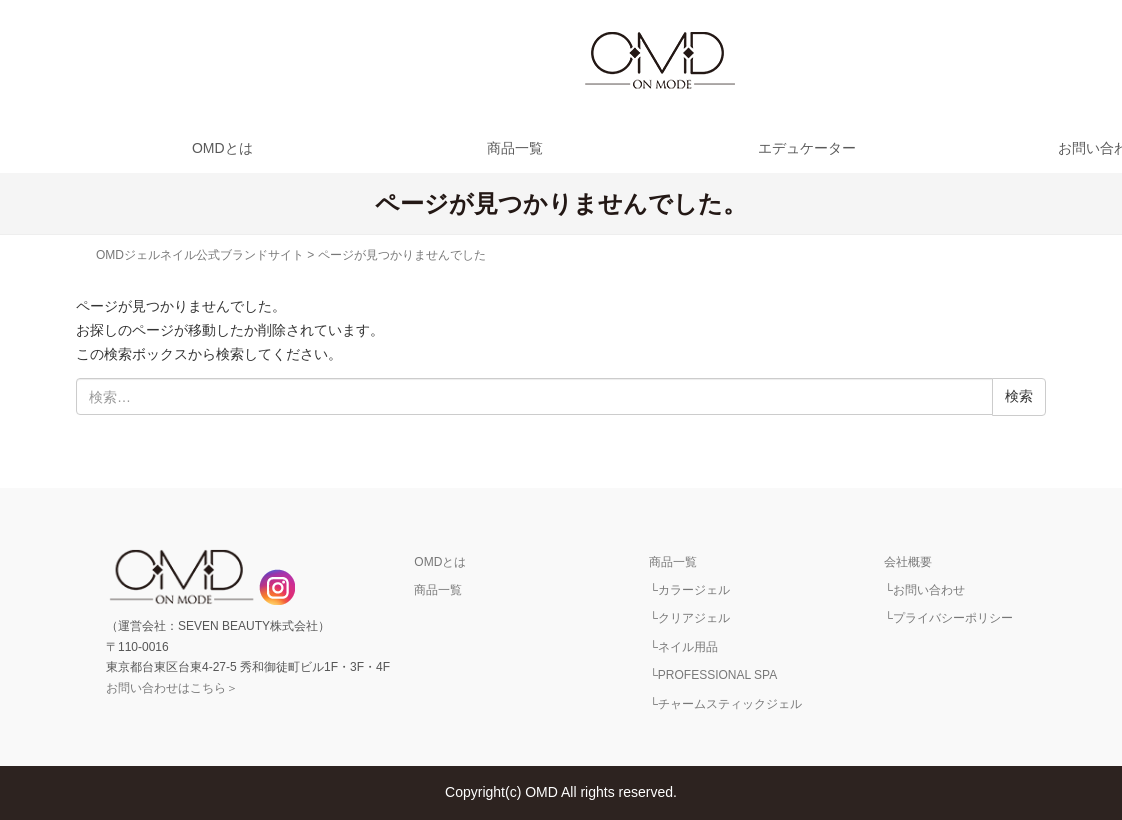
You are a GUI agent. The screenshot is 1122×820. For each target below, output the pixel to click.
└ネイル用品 (683, 647)
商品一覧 (515, 148)
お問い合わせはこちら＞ (172, 688)
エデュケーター (807, 148)
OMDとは (222, 148)
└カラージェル (689, 590)
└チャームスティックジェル (725, 704)
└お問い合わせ (924, 590)
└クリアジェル (689, 618)
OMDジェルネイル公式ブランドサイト (200, 255)
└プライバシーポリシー (948, 618)
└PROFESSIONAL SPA (713, 675)
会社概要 (908, 562)
